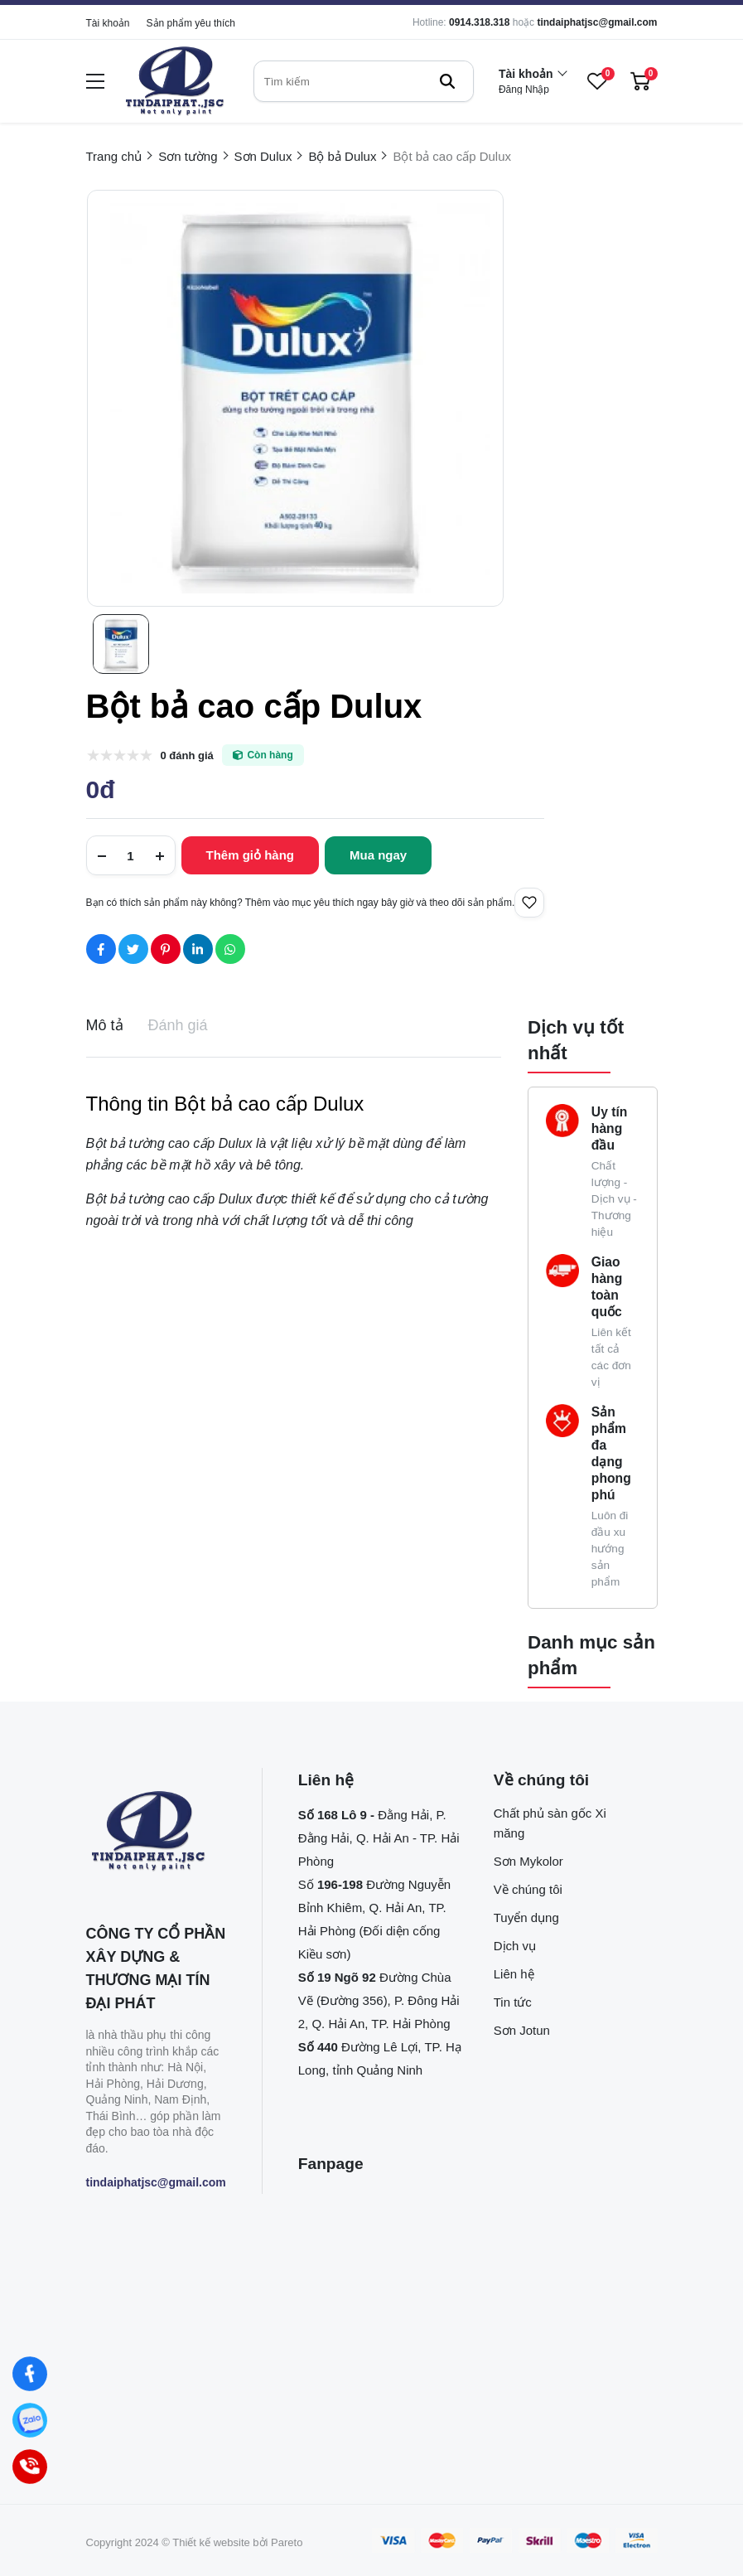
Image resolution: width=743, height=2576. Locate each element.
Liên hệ (514, 1974)
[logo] (175, 82)
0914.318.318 (479, 22)
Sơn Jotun (522, 2030)
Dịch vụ (515, 1946)
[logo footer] (156, 1832)
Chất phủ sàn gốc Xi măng (550, 1823)
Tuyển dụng (526, 1917)
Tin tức (513, 2002)
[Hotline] (30, 2467)
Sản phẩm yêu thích (191, 23)
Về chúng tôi (528, 1889)
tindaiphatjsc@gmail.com (597, 22)
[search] (363, 81)
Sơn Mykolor (528, 1861)
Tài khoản (108, 23)
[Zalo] (30, 2421)
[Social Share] (101, 949)
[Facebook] (30, 2374)
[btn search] (447, 81)
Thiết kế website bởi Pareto (237, 2542)
